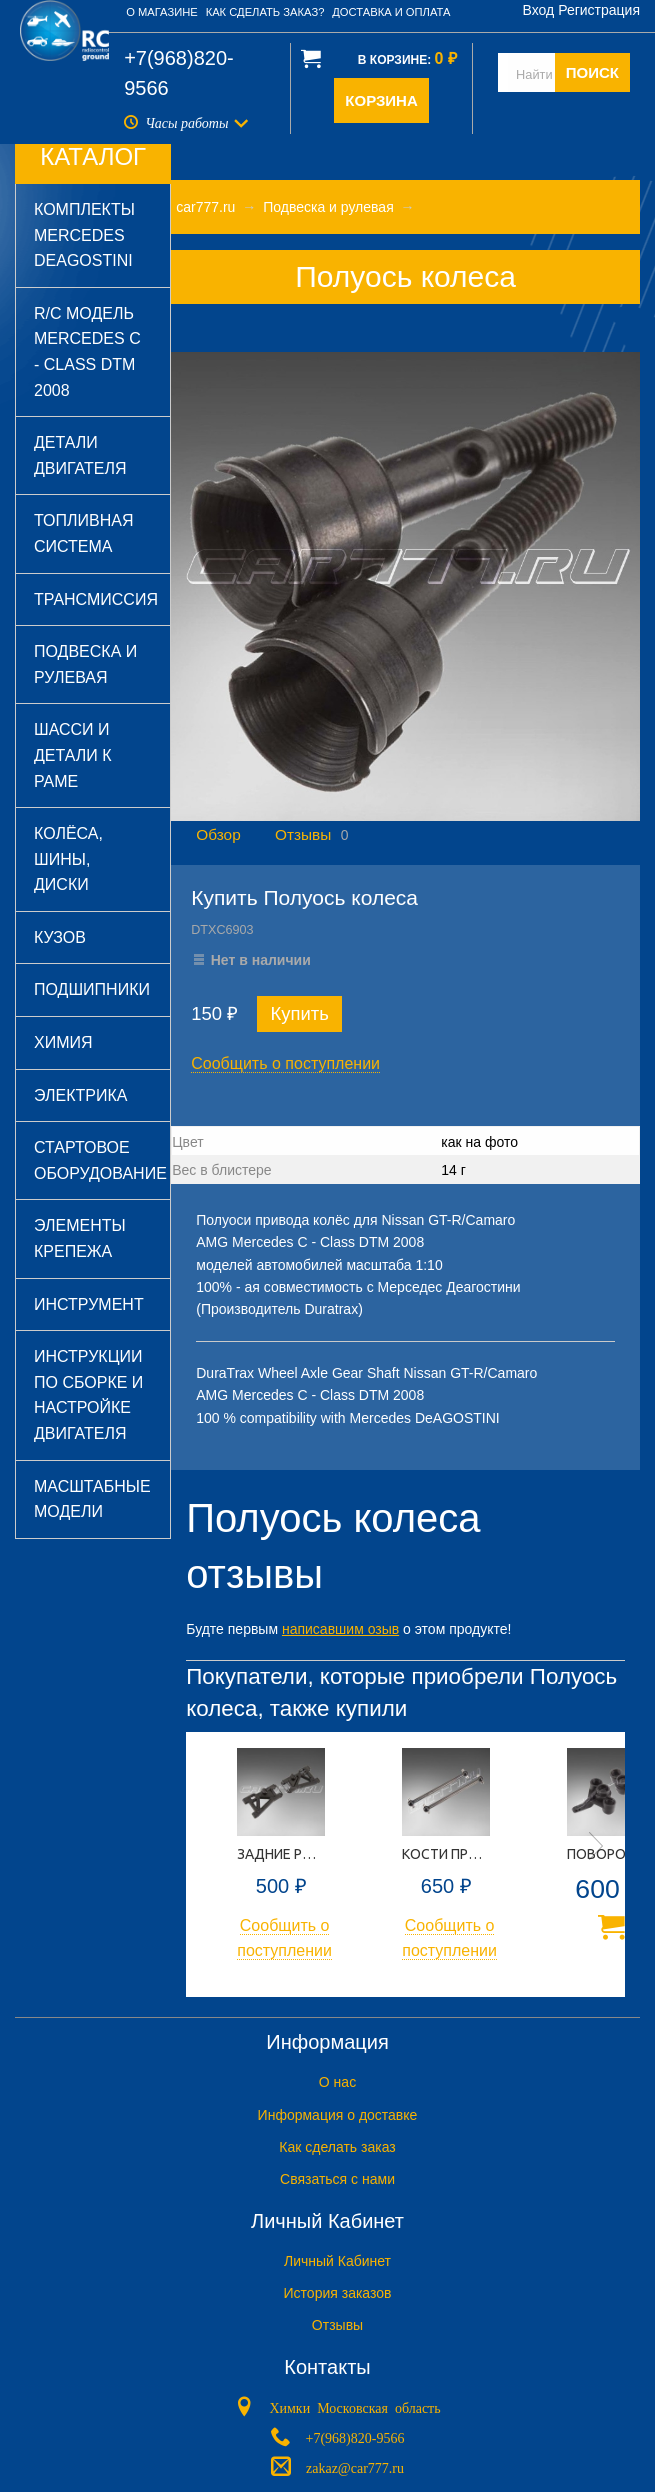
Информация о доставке (338, 2115)
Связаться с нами (337, 2179)
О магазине (162, 12)
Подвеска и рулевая (85, 664)
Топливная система (83, 533)
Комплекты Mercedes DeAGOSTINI (84, 235)
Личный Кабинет (337, 2261)
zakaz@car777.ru (355, 2466)
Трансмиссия (96, 599)
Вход (539, 10)
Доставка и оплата (391, 12)
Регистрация (599, 10)
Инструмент (89, 1304)
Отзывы (303, 834)
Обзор (218, 834)
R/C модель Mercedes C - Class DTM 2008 (87, 352)
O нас (337, 2082)
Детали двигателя (80, 455)
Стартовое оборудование (100, 1160)
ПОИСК (592, 72)
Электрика (80, 1095)
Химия (63, 1042)
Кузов (60, 937)
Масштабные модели (92, 1499)
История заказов (338, 2293)
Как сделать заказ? (265, 12)
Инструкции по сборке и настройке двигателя (88, 1395)
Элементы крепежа (80, 1238)
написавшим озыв (340, 1629)
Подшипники (92, 989)
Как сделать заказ (337, 2147)
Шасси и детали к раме (73, 755)
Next (596, 1846)
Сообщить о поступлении (285, 1063)
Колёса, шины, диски (68, 859)
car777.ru (205, 207)
